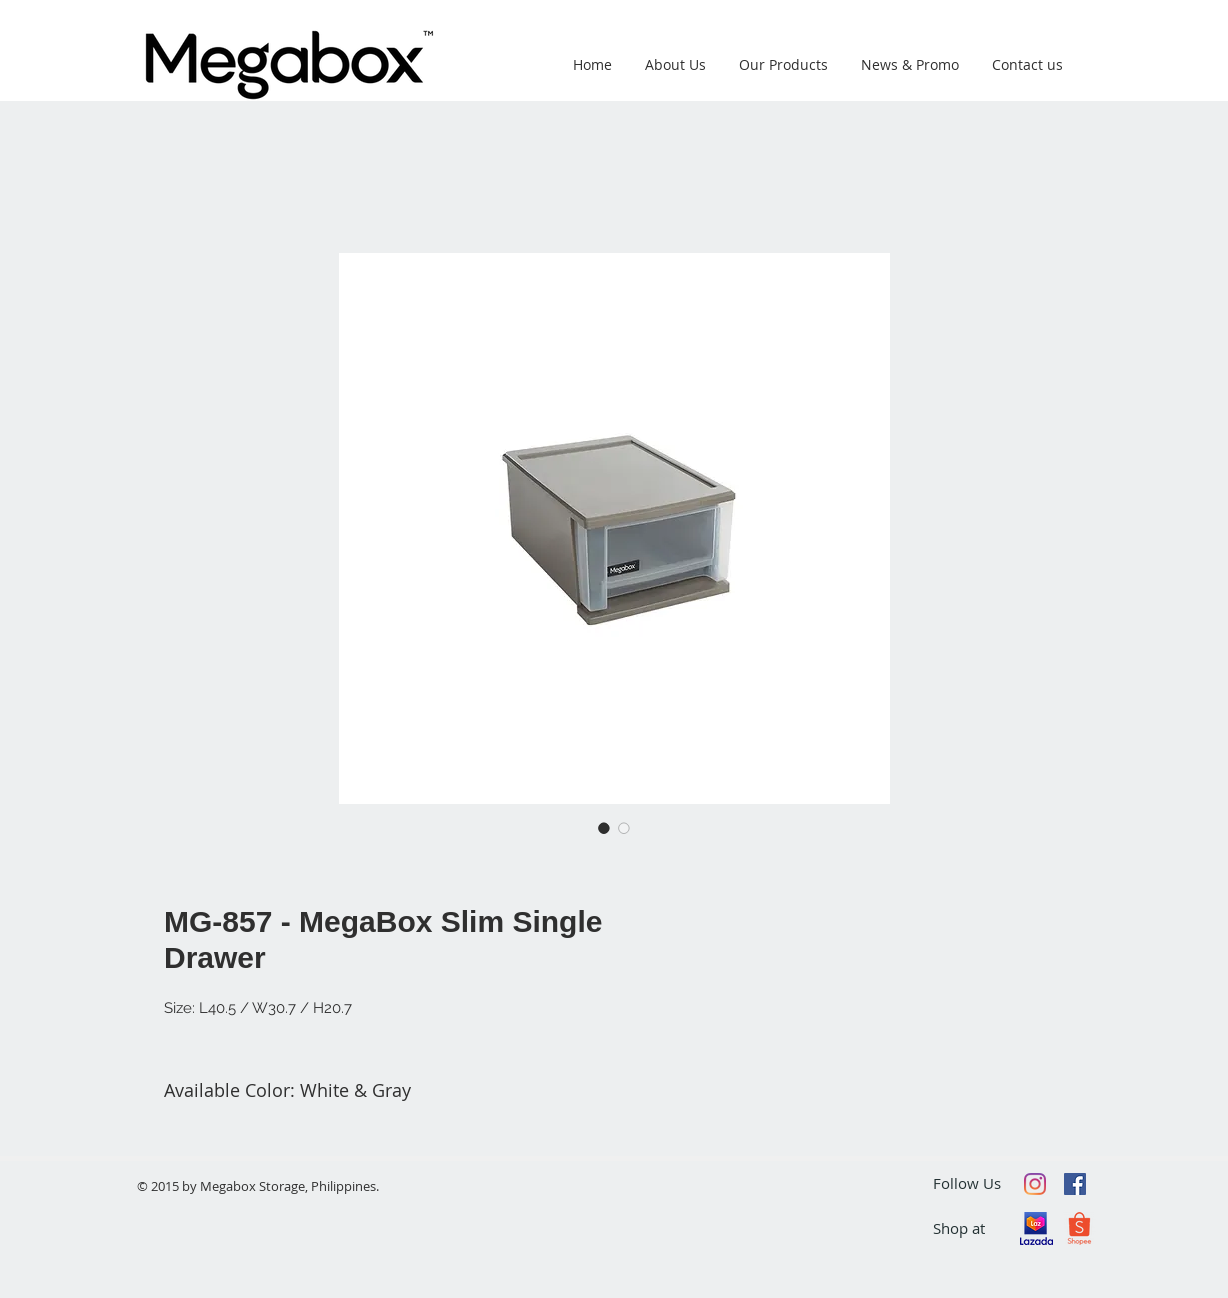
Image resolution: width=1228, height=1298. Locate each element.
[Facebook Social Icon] (1075, 1184)
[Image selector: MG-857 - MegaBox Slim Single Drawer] (604, 828)
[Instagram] (1035, 1184)
